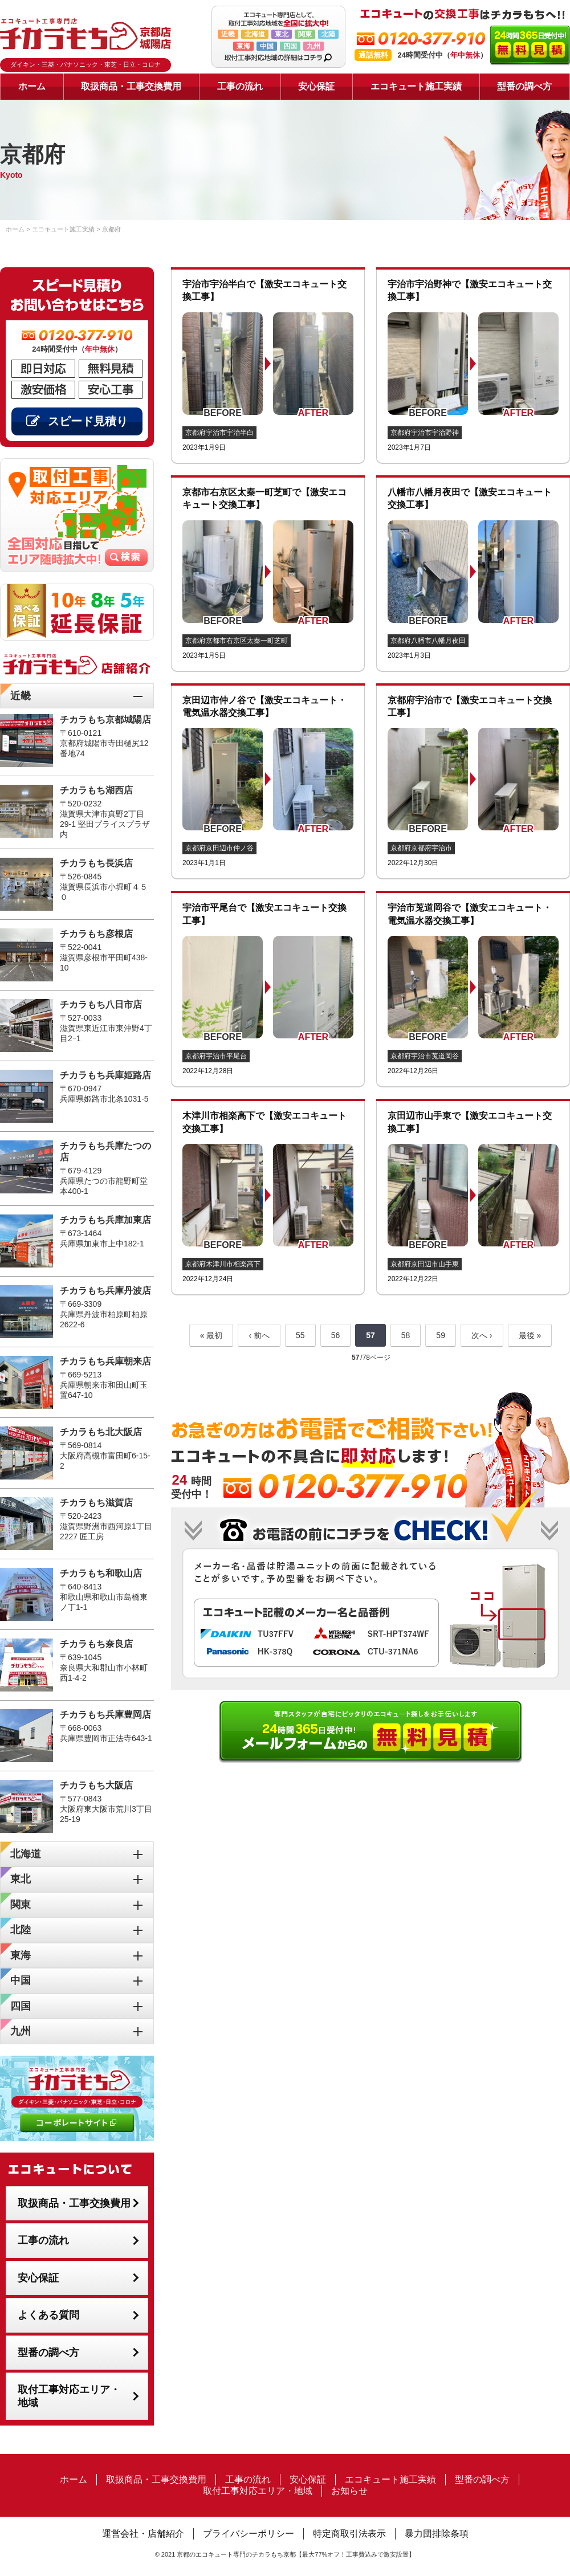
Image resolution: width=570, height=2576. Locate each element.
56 (335, 1335)
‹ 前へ (259, 1335)
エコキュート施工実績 (416, 86)
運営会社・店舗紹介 (143, 2533)
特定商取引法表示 (349, 2533)
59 (440, 1335)
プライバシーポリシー (248, 2533)
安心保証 (316, 86)
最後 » (530, 1335)
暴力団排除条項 (437, 2533)
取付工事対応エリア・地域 (69, 2396)
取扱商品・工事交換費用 (131, 86)
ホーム (32, 86)
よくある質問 (48, 2315)
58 (405, 1335)
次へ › (481, 1335)
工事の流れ (240, 86)
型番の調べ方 (524, 86)
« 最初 (211, 1335)
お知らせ (349, 2491)
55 (300, 1335)
